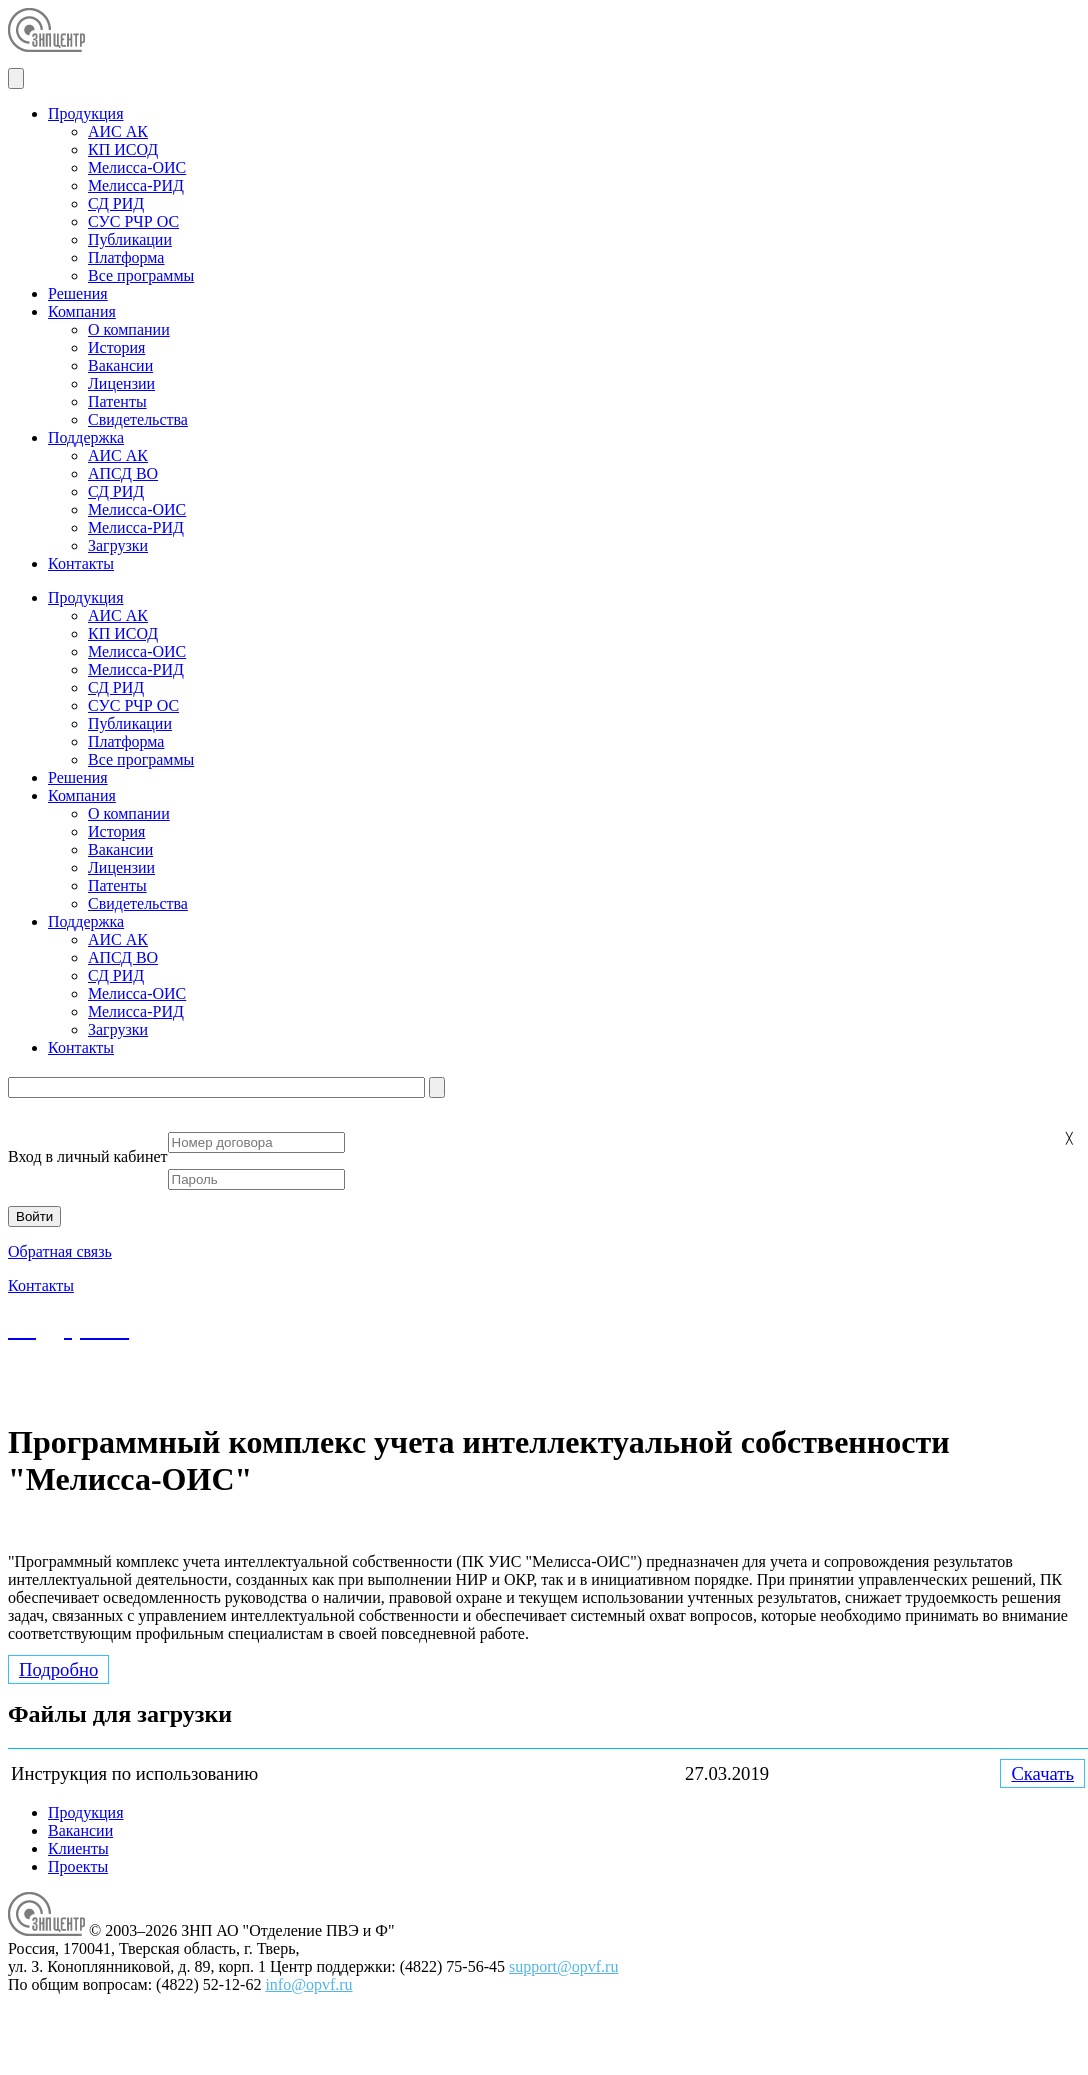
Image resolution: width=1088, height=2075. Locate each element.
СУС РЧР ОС (133, 221)
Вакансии (120, 365)
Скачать (1042, 1773)
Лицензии (121, 383)
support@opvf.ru (407, 1392)
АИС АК (118, 131)
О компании (129, 329)
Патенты (117, 401)
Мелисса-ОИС (137, 167)
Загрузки (118, 545)
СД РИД (116, 203)
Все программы (141, 275)
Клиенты (78, 1848)
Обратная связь (60, 1251)
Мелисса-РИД (136, 185)
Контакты (81, 563)
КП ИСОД (123, 149)
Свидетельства (138, 419)
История (116, 347)
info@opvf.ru (308, 1984)
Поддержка (86, 437)
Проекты (78, 1866)
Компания (82, 311)
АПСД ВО (123, 473)
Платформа (126, 257)
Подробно (58, 1669)
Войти (34, 1216)
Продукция (86, 113)
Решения (78, 293)
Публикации (130, 239)
